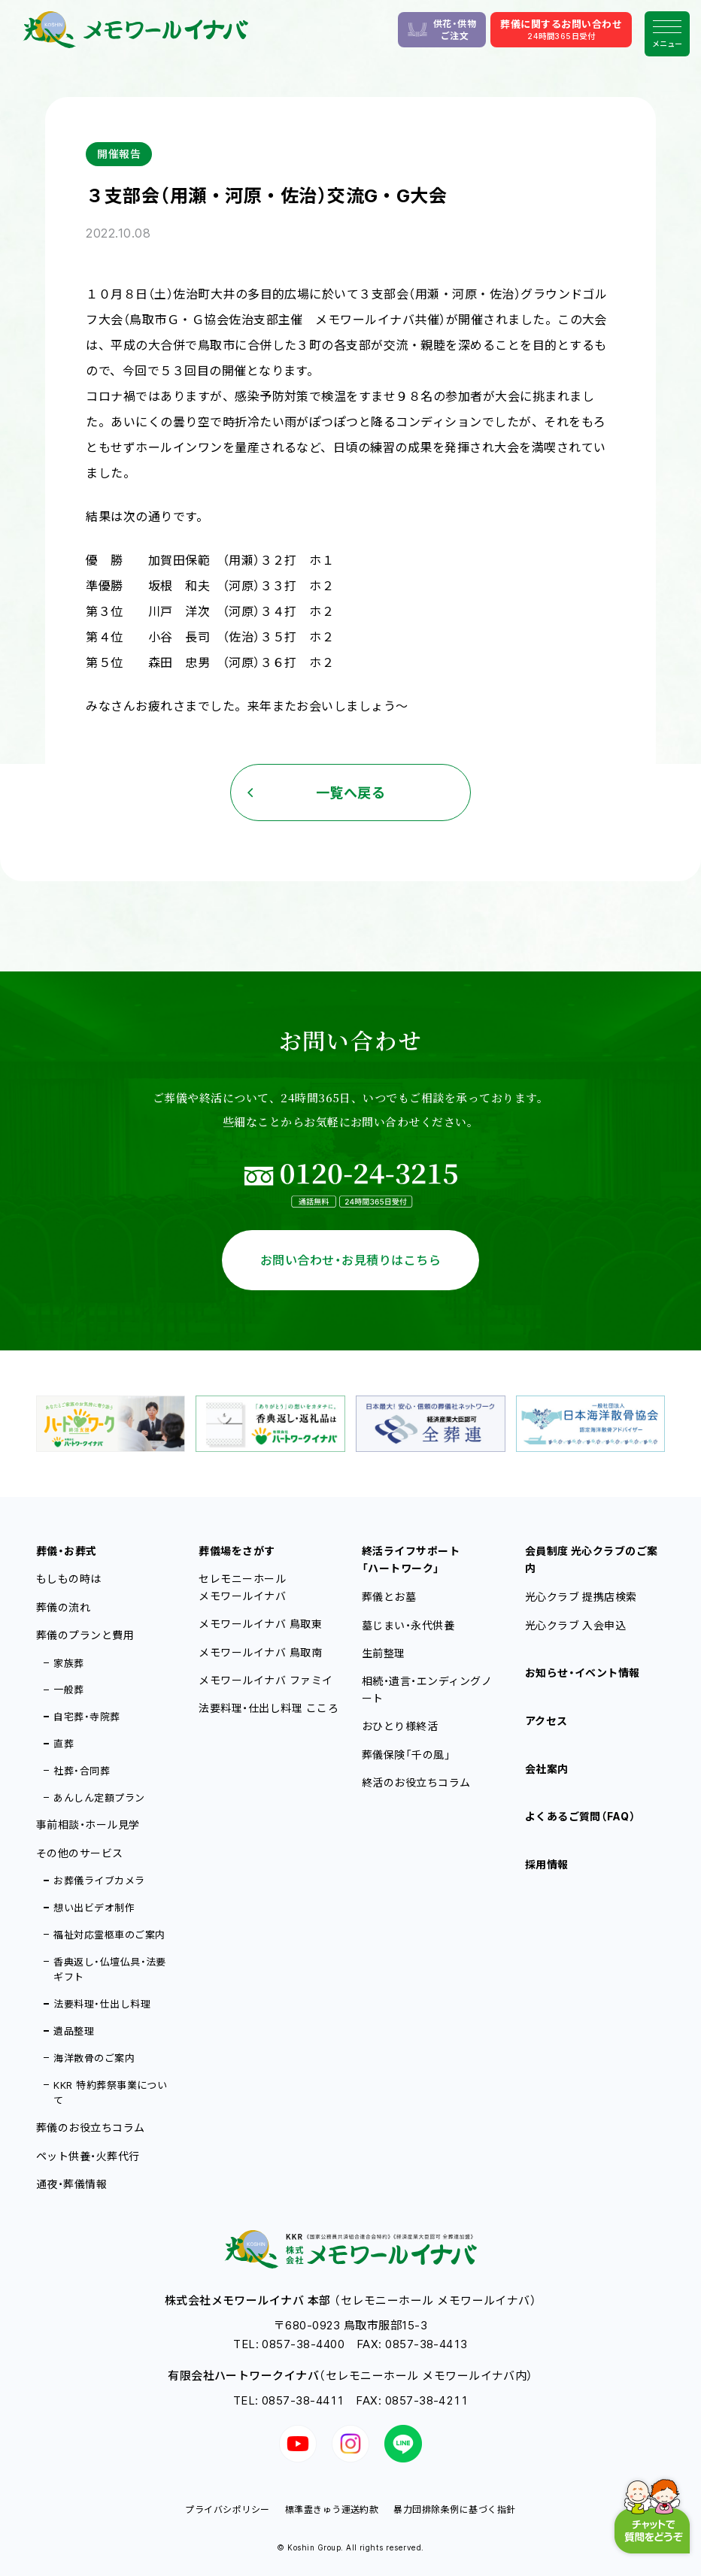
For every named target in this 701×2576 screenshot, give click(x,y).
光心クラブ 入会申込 (576, 1625)
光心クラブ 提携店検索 (581, 1596)
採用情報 (547, 1864)
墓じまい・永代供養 (408, 1625)
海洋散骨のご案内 (94, 2058)
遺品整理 (73, 2031)
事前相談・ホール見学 (88, 1824)
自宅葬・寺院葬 (86, 1717)
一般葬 (68, 1689)
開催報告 (119, 153)
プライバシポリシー (227, 2509)
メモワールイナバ (260, 1623)
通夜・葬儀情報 (71, 2183)
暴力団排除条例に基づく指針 (454, 2509)
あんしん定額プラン (98, 1798)
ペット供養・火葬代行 (88, 2156)
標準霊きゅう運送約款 (332, 2509)
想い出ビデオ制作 (94, 1908)
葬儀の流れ (63, 1607)
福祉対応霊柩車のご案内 (109, 1935)
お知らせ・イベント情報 (582, 1672)
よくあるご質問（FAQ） (580, 1816)
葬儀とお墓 (389, 1596)
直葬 (63, 1744)
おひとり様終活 (400, 1726)
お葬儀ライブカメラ (98, 1880)
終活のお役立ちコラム (416, 1782)
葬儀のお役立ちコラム (90, 2127)
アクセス (546, 1720)
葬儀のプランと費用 (85, 1635)
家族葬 (68, 1663)
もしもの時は (69, 1578)
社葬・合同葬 (81, 1771)
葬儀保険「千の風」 (406, 1754)
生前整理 (383, 1653)
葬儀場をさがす (237, 1550)
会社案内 (547, 1768)
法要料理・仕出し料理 (101, 2004)
